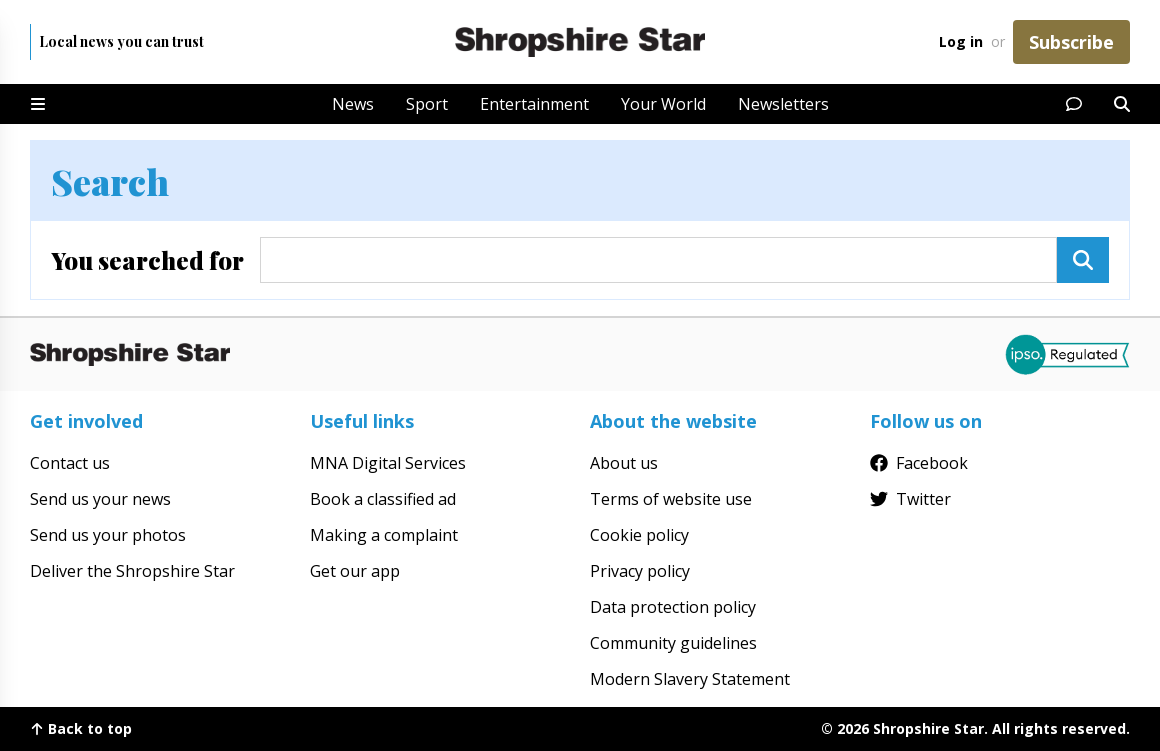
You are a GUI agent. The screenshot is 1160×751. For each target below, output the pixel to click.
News (353, 104)
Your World (663, 104)
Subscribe (1071, 42)
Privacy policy (640, 571)
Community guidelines (673, 643)
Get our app (355, 571)
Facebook (919, 463)
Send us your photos (108, 535)
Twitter (910, 499)
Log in (961, 41)
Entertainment (534, 104)
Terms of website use (671, 499)
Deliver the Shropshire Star (132, 571)
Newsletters (783, 104)
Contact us (70, 463)
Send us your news (100, 499)
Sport (427, 104)
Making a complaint (384, 535)
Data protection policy (673, 607)
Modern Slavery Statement (690, 679)
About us (624, 463)
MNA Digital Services (388, 463)
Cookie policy (639, 535)
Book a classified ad (383, 499)
